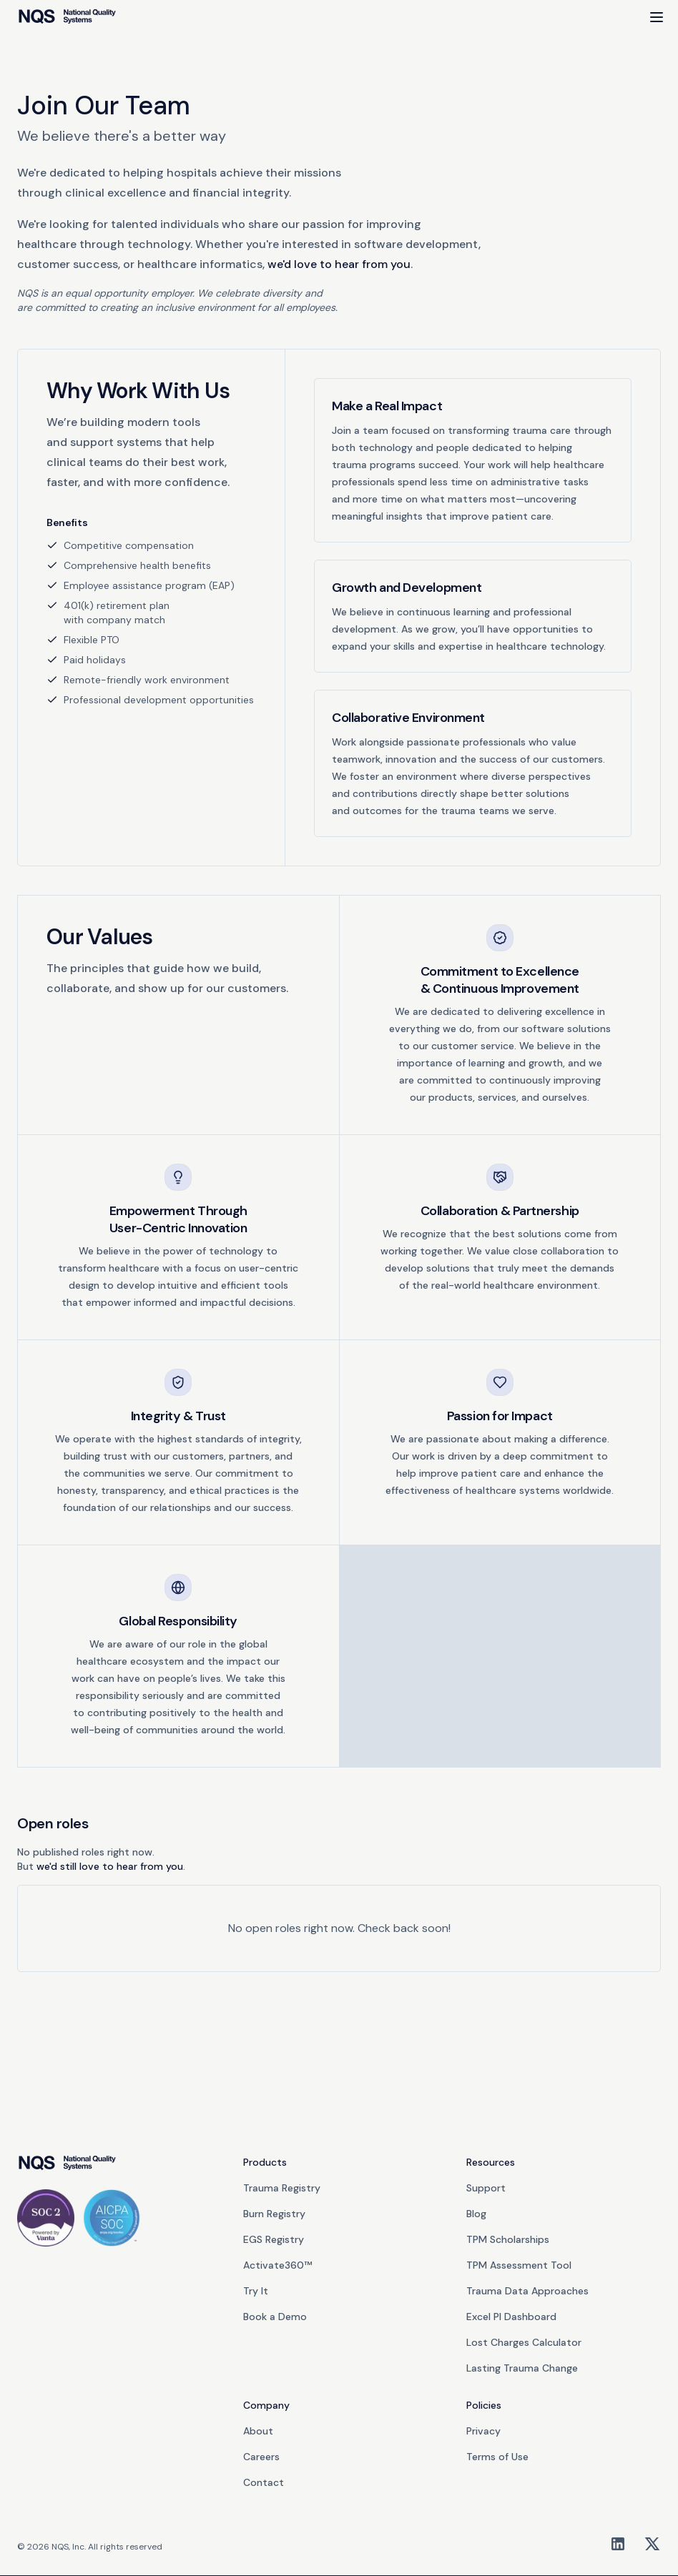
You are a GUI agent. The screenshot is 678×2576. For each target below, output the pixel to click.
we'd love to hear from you (339, 264)
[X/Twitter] (652, 2543)
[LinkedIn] (618, 2543)
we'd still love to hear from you (109, 1866)
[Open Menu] (656, 17)
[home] (67, 17)
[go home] (67, 2163)
